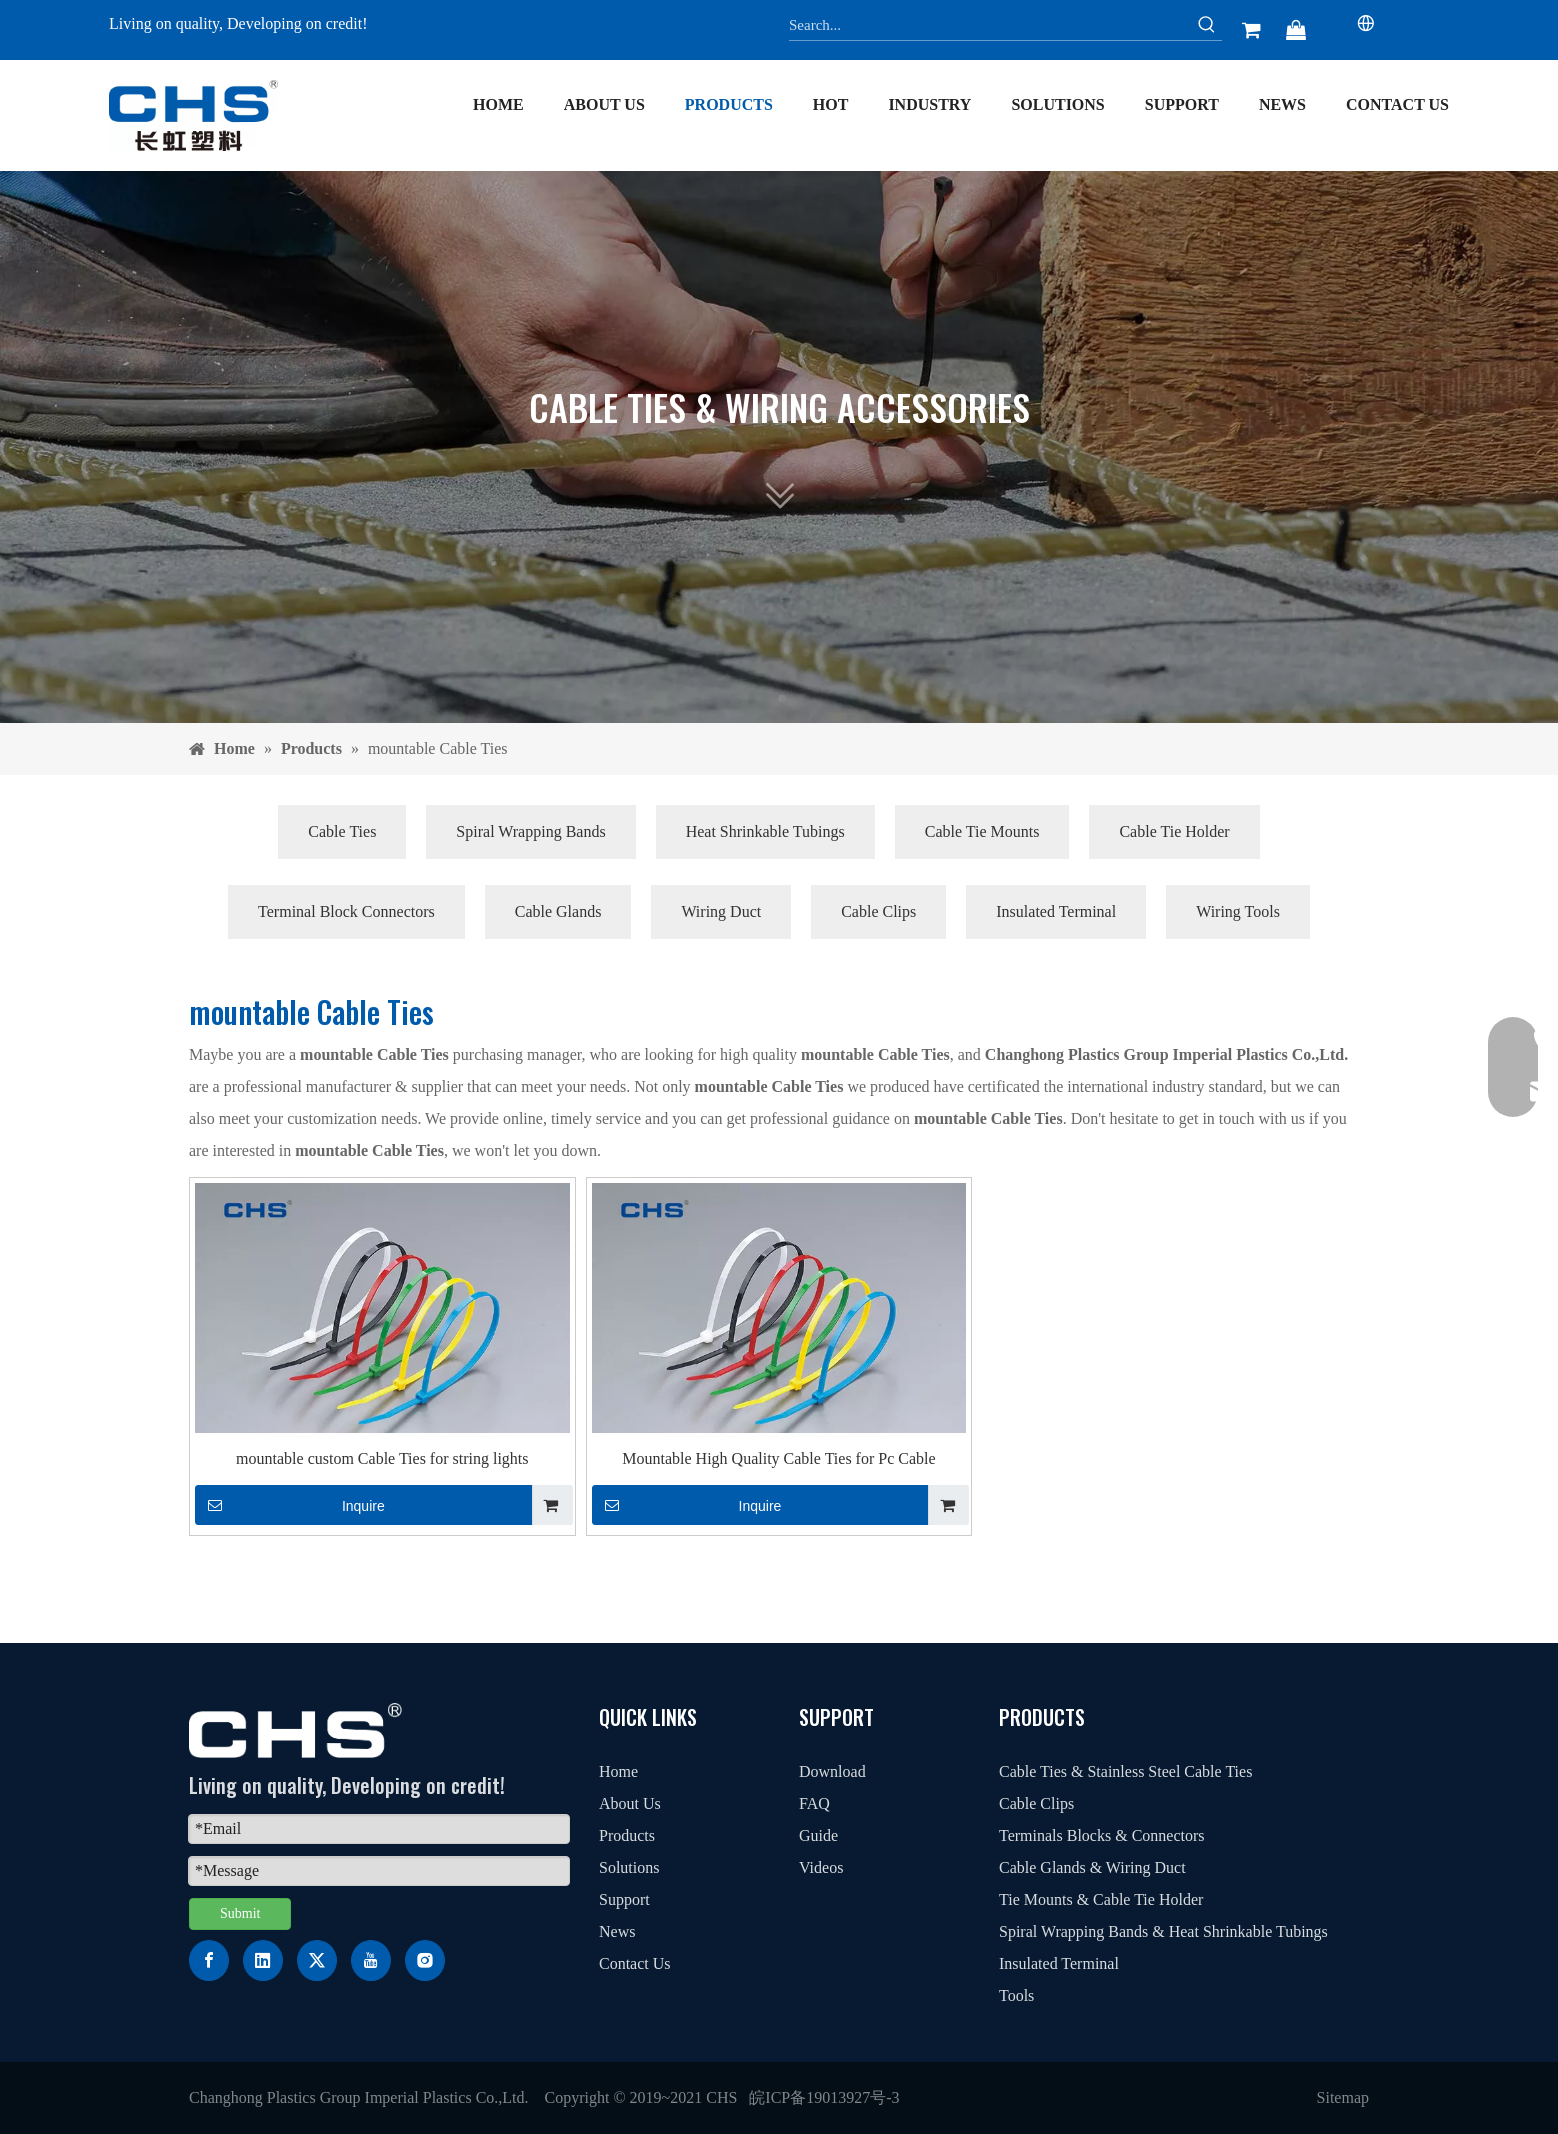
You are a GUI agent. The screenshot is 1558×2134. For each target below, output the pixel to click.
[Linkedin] (263, 1960)
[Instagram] (425, 1960)
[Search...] (990, 25)
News (617, 1931)
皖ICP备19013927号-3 (824, 2097)
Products (627, 1835)
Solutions (629, 1867)
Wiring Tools (1238, 911)
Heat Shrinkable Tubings (765, 831)
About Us (630, 1803)
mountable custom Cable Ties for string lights (382, 1458)
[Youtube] (371, 1960)
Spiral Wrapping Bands (530, 831)
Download (832, 1771)
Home (618, 1771)
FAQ (814, 1803)
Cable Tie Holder (1174, 831)
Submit (240, 1913)
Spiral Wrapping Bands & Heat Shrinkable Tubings (1163, 1931)
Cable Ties (342, 831)
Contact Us (635, 1963)
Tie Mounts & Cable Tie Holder (1101, 1899)
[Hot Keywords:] (1207, 25)
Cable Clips (878, 911)
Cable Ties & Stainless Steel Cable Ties (1125, 1771)
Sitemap (1343, 2097)
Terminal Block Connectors (346, 911)
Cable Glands (558, 911)
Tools (1016, 1995)
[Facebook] (209, 1960)
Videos (821, 1867)
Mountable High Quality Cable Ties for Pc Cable (778, 1458)
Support (624, 1899)
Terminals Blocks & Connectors (1102, 1835)
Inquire (290, 1505)
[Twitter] (317, 1960)
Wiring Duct (721, 911)
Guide (818, 1835)
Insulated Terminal (1056, 911)
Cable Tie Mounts (982, 831)
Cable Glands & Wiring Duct (1092, 1867)
